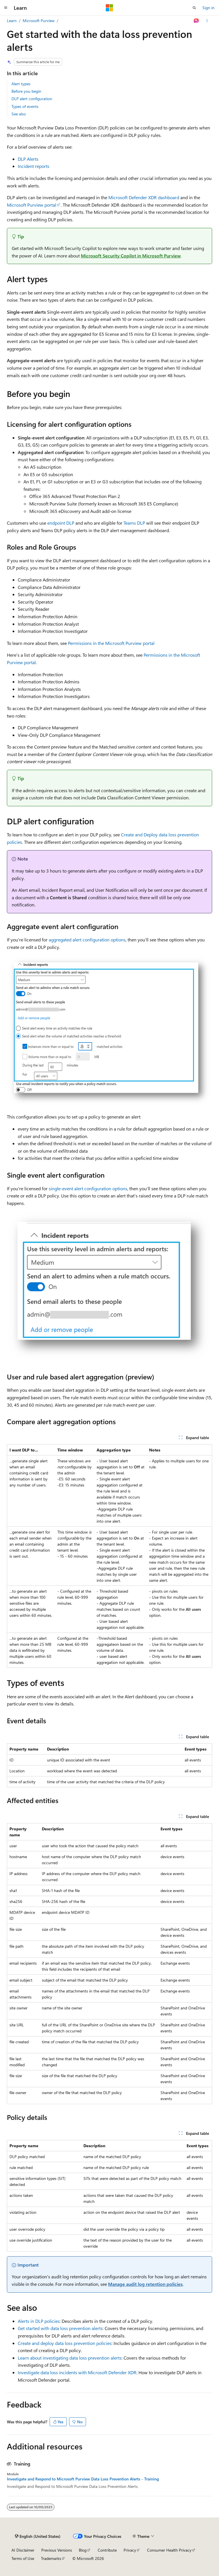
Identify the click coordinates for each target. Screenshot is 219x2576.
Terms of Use (22, 2558)
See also (18, 114)
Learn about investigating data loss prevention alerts (70, 2358)
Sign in (208, 7)
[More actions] (207, 20)
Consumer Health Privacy (169, 2550)
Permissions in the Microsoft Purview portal (111, 643)
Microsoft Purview (38, 20)
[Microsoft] (109, 7)
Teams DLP (134, 523)
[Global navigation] (5, 8)
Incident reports (33, 166)
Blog (83, 2550)
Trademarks (51, 2558)
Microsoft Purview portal (31, 205)
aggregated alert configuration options (87, 940)
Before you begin (26, 91)
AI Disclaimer (22, 2550)
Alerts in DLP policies (39, 2321)
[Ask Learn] (196, 20)
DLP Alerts (28, 159)
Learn (12, 20)
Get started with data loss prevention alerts (60, 2328)
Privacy (130, 2550)
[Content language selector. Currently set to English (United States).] (37, 2536)
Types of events (24, 106)
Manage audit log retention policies (145, 2284)
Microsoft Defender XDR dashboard (143, 197)
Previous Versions (56, 2550)
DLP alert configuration (31, 98)
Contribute (107, 2550)
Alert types (20, 83)
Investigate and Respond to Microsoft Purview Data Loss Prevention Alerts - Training (83, 2479)
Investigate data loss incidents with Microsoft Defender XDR (77, 2372)
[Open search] (194, 8)
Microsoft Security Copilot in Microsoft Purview (131, 256)
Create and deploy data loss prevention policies (65, 2343)
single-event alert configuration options (88, 1188)
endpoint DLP (60, 523)
